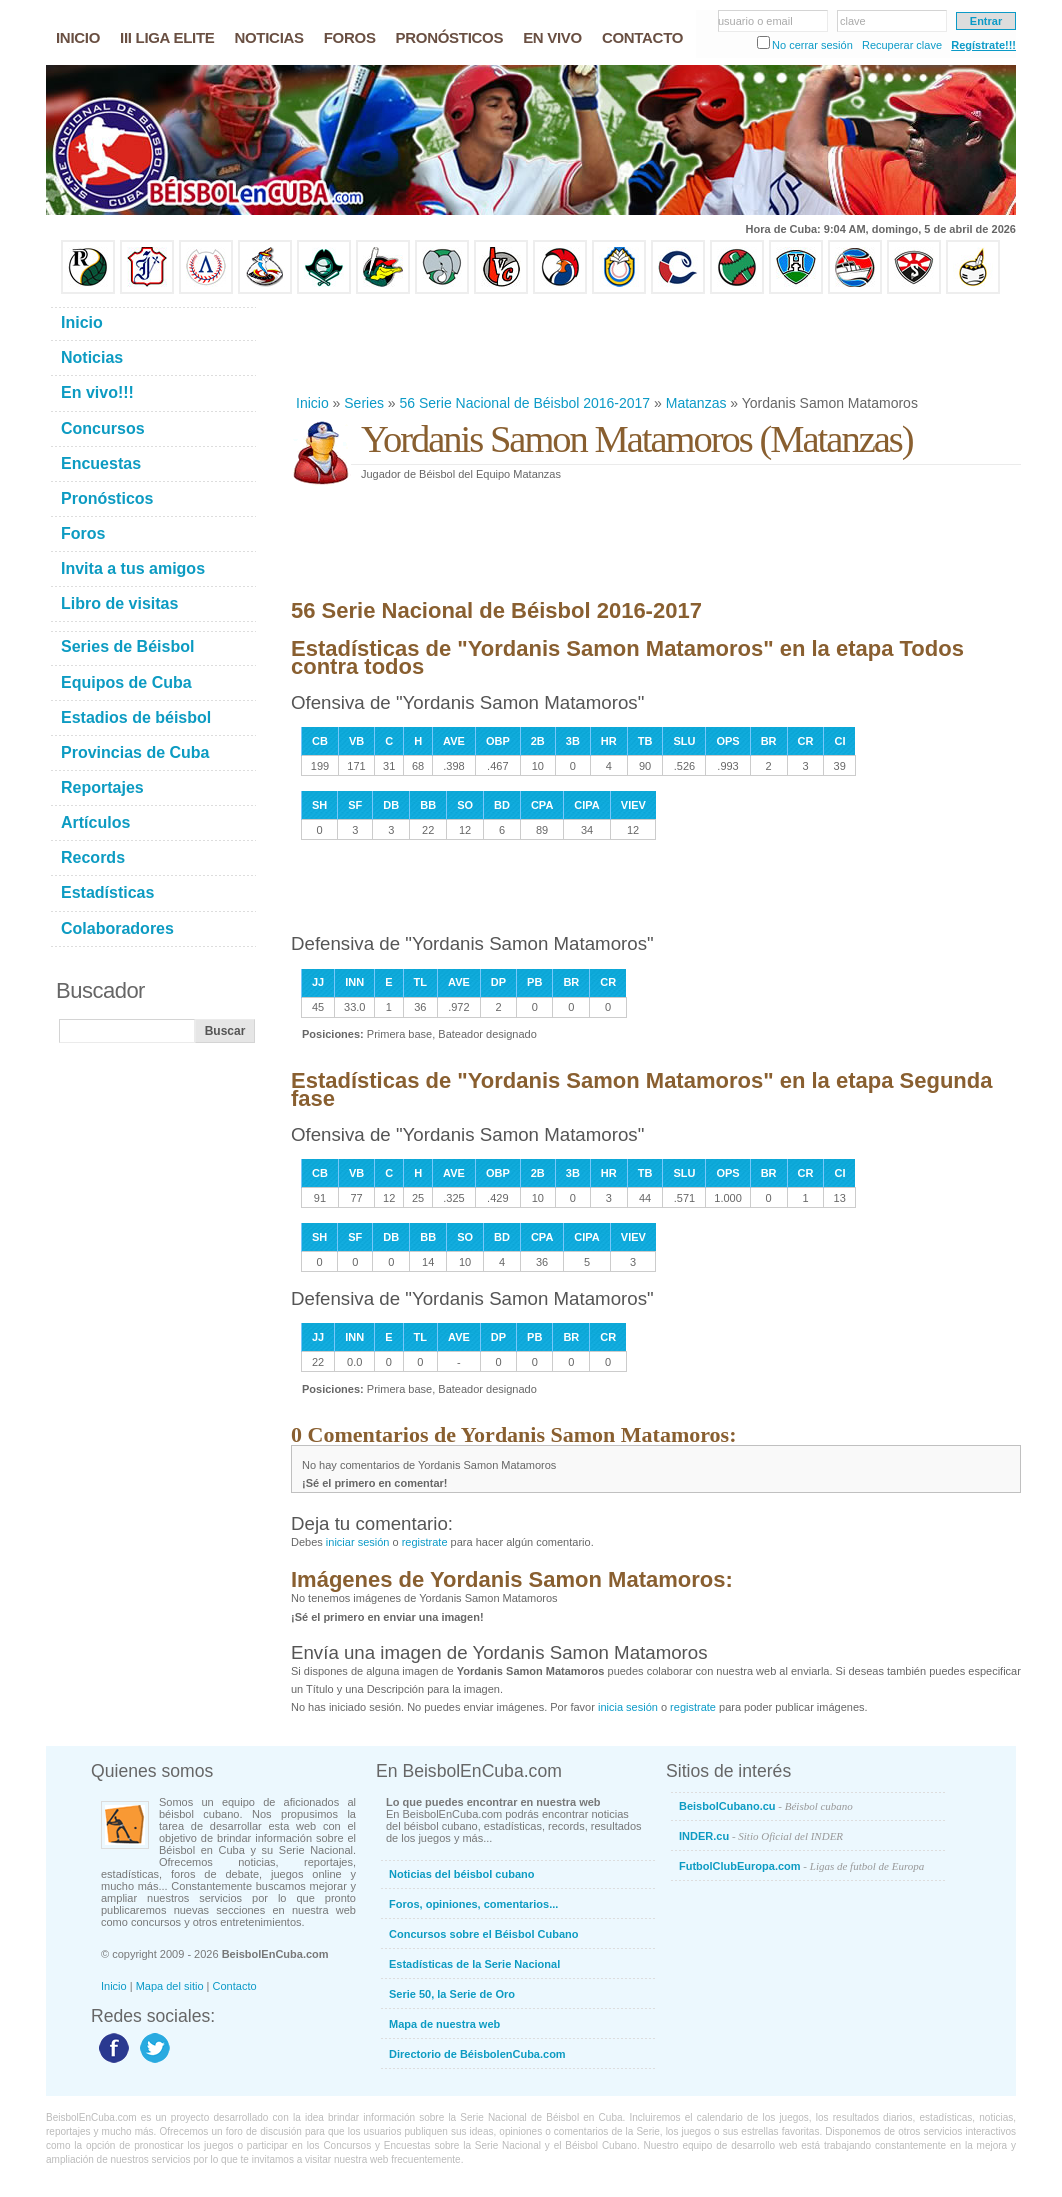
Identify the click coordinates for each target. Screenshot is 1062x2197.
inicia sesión (628, 1707)
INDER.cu (761, 1836)
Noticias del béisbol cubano (461, 1874)
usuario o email (755, 21)
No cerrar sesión (812, 45)
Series (364, 403)
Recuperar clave (902, 45)
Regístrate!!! (983, 45)
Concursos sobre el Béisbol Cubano (483, 1934)
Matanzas (696, 403)
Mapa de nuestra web (444, 2024)
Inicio (312, 403)
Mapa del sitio (170, 1986)
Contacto (235, 1986)
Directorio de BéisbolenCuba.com (477, 2054)
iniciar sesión (358, 1542)
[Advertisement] (655, 344)
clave (853, 21)
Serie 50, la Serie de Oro (452, 1994)
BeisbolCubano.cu (766, 1806)
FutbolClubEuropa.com (801, 1866)
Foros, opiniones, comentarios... (473, 1904)
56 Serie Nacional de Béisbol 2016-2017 (525, 403)
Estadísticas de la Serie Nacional (474, 1964)
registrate (425, 1542)
